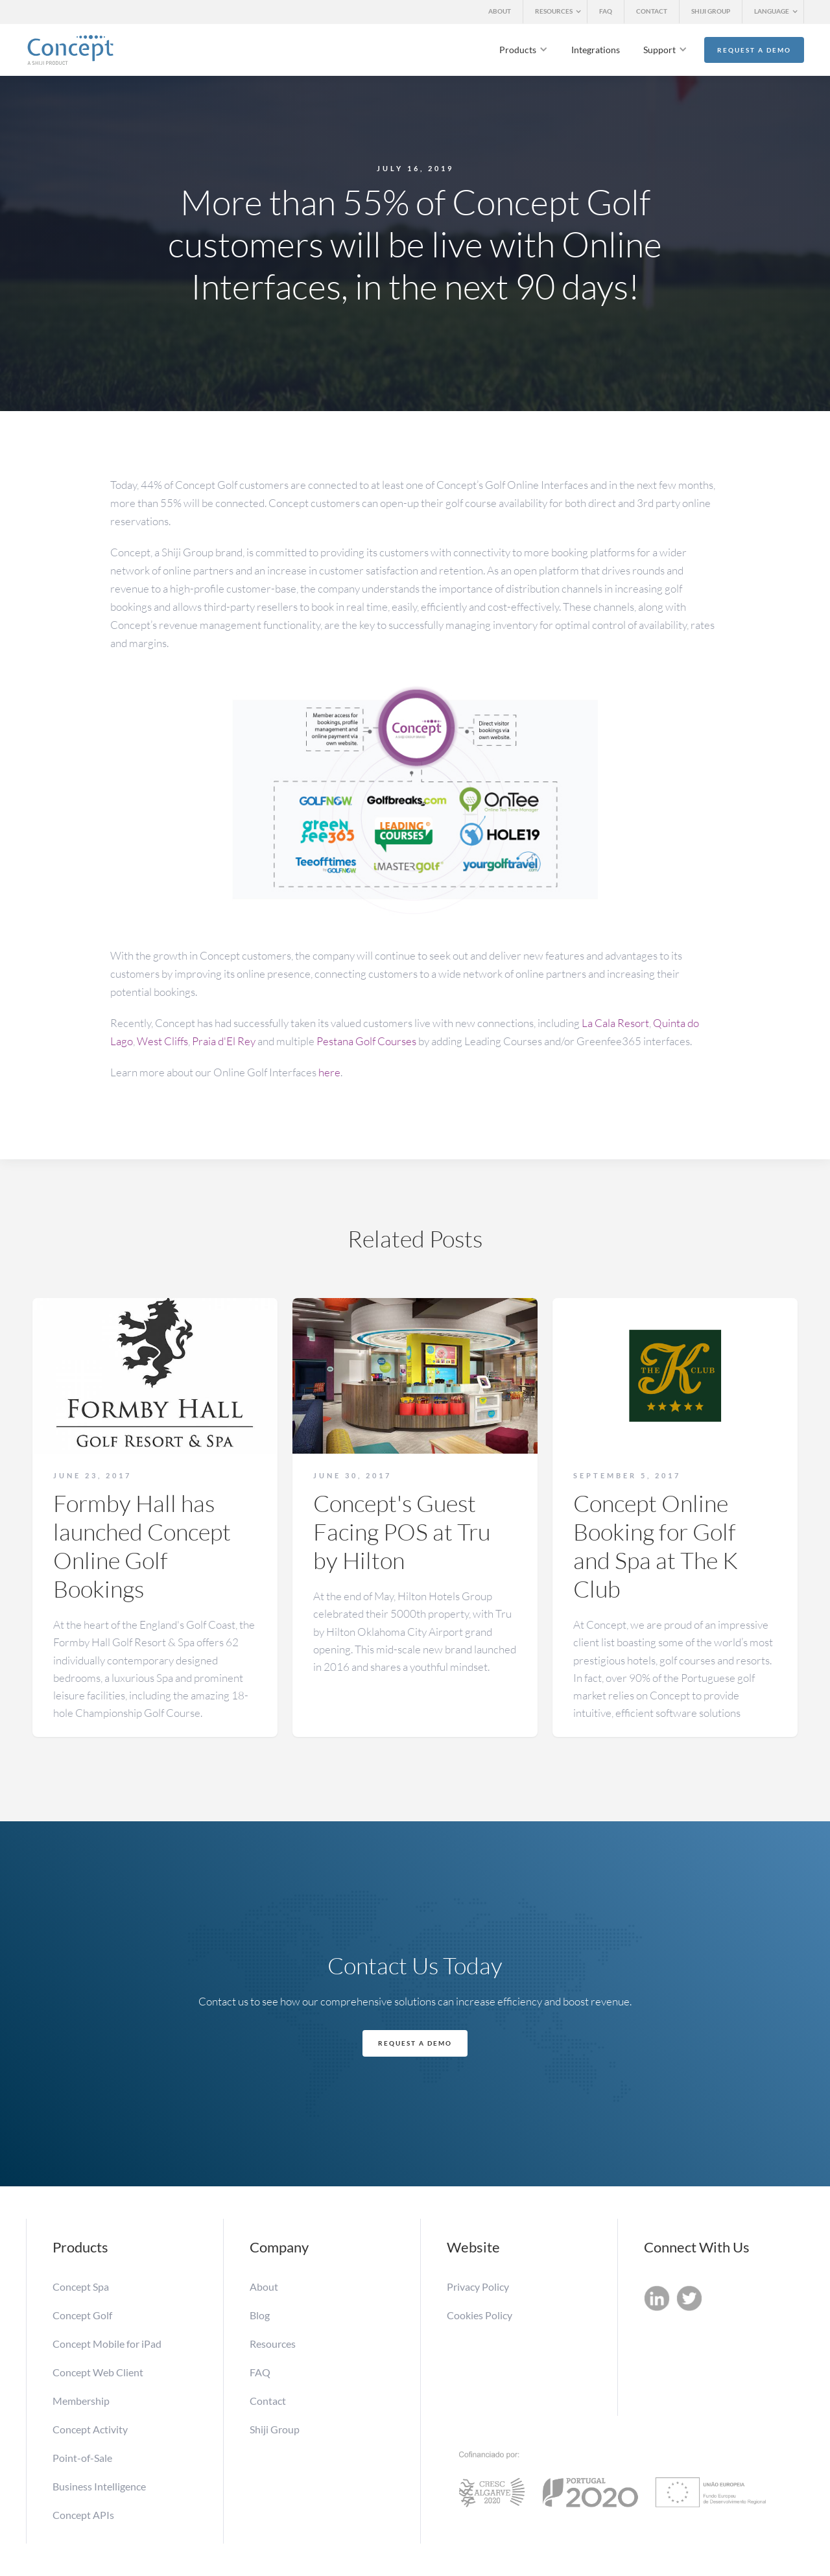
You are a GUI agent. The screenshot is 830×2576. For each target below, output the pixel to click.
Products (517, 49)
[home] (70, 50)
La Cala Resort (615, 1023)
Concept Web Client (98, 2372)
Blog (260, 2315)
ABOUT (499, 11)
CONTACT (651, 11)
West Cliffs (162, 1041)
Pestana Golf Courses (366, 1041)
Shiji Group (275, 2429)
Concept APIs (83, 2515)
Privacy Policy (478, 2286)
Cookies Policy (479, 2315)
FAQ (605, 11)
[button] (555, 12)
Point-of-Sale (82, 2458)
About (264, 2286)
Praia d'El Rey (223, 1041)
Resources (273, 2343)
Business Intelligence (99, 2486)
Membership (82, 2400)
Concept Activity (90, 2429)
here (329, 1072)
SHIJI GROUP (710, 11)
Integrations (595, 49)
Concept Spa (81, 2286)
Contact (268, 2400)
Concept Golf (82, 2315)
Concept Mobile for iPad (107, 2343)
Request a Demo (754, 50)
